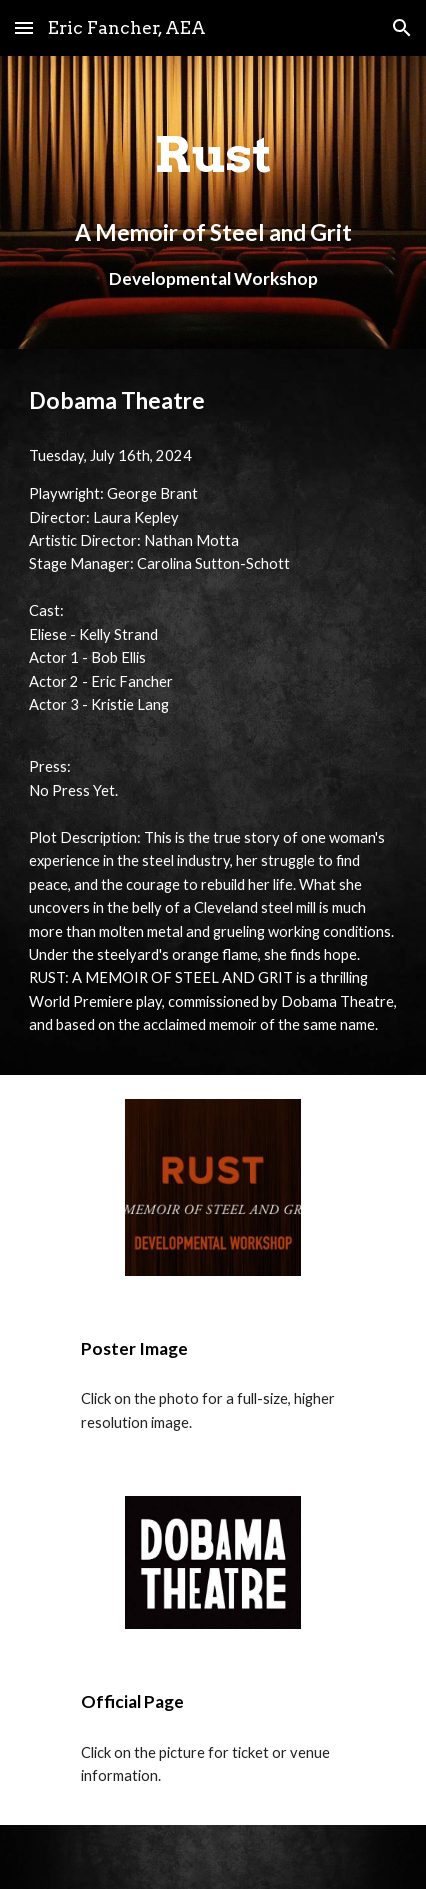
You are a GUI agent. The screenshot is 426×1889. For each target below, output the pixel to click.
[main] (213, 202)
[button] (24, 27)
